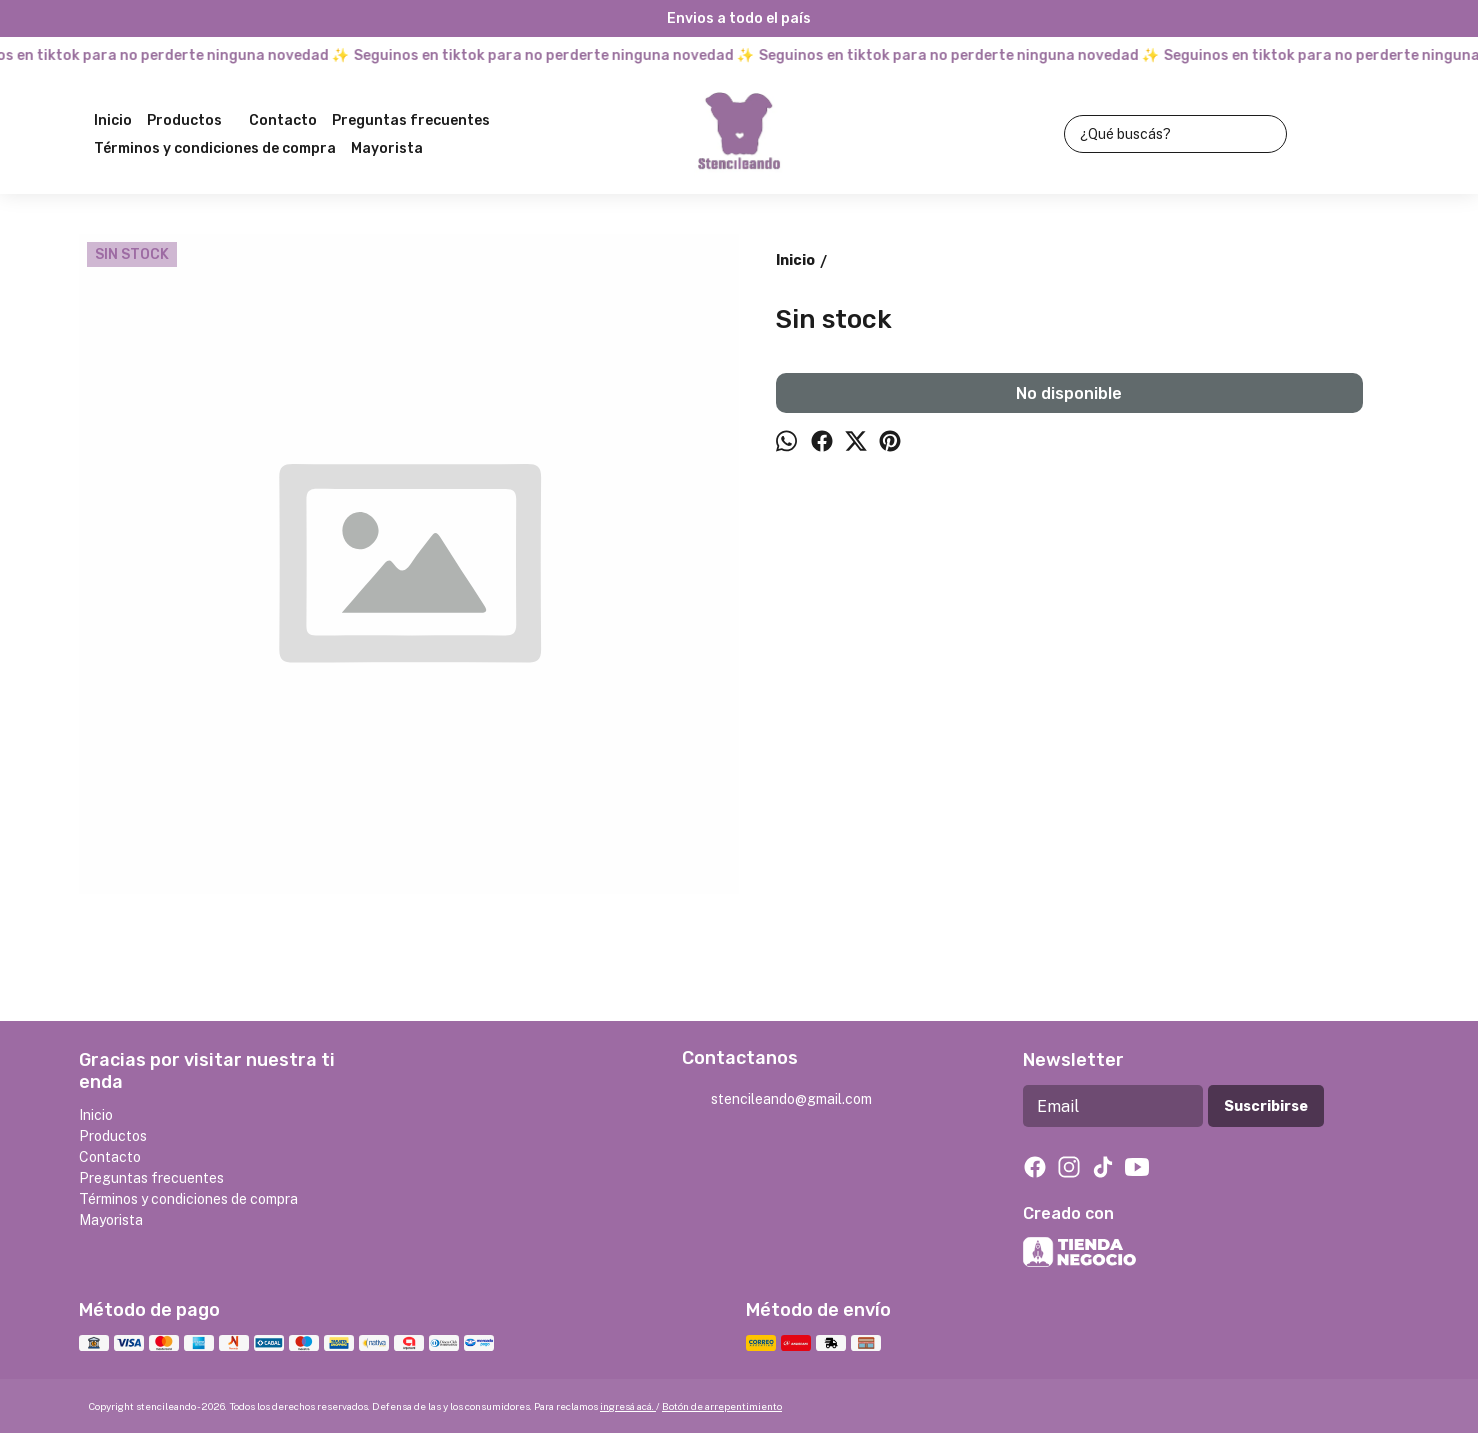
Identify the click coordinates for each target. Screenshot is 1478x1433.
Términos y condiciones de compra (215, 148)
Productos (194, 121)
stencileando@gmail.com (777, 1100)
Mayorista (387, 148)
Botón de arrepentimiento (722, 1406)
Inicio (113, 120)
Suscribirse (1266, 1106)
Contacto (283, 120)
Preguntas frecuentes (411, 120)
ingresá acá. (628, 1406)
